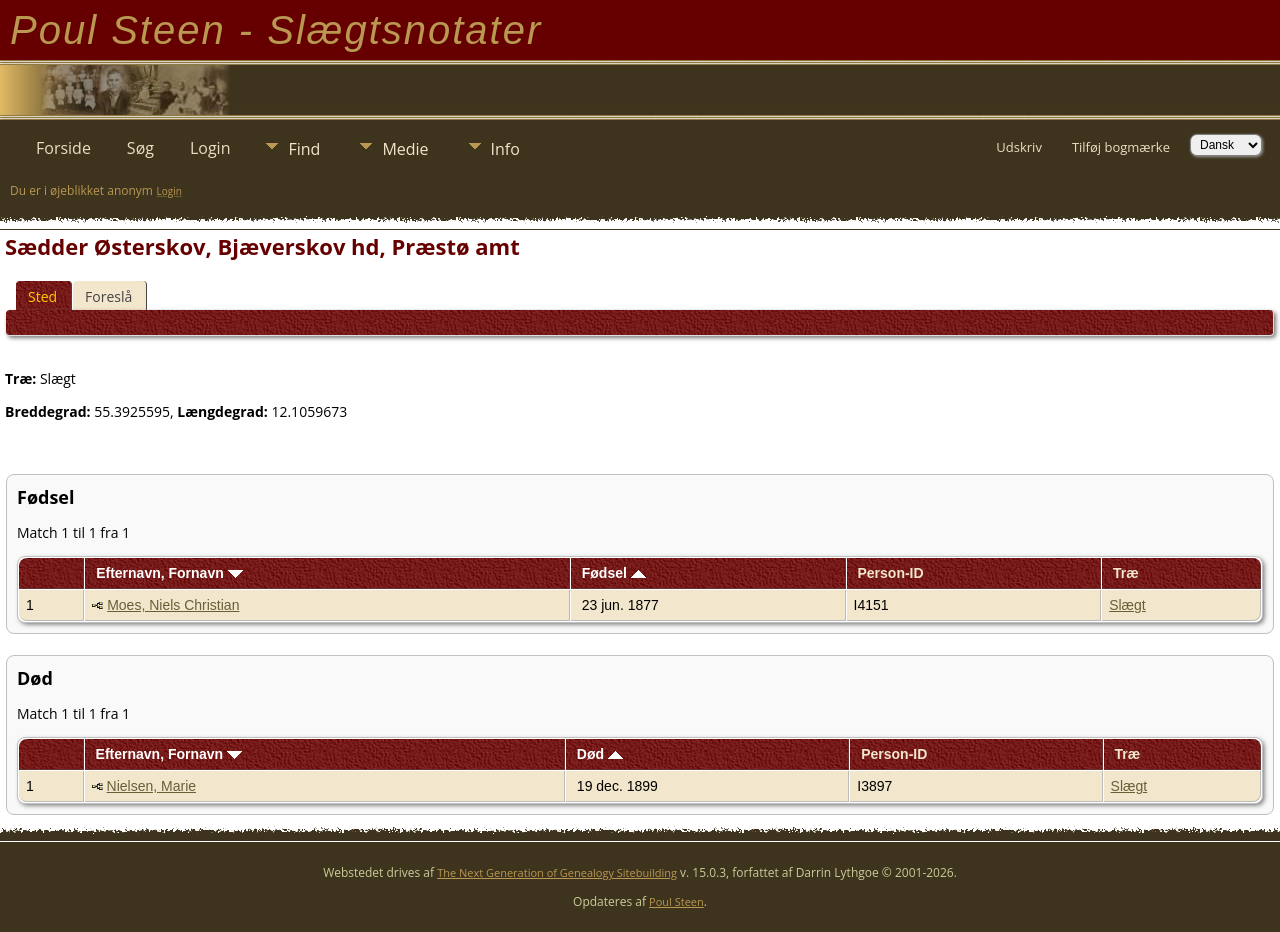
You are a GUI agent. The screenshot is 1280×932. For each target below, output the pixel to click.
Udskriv (1019, 147)
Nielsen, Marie (151, 786)
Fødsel (614, 573)
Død (600, 754)
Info (505, 149)
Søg (140, 148)
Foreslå (108, 296)
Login (210, 148)
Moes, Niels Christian (173, 605)
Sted (42, 296)
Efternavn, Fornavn (169, 573)
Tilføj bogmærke (1121, 147)
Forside (63, 148)
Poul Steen (676, 901)
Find (304, 149)
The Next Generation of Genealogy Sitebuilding (557, 872)
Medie (405, 149)
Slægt (1127, 605)
